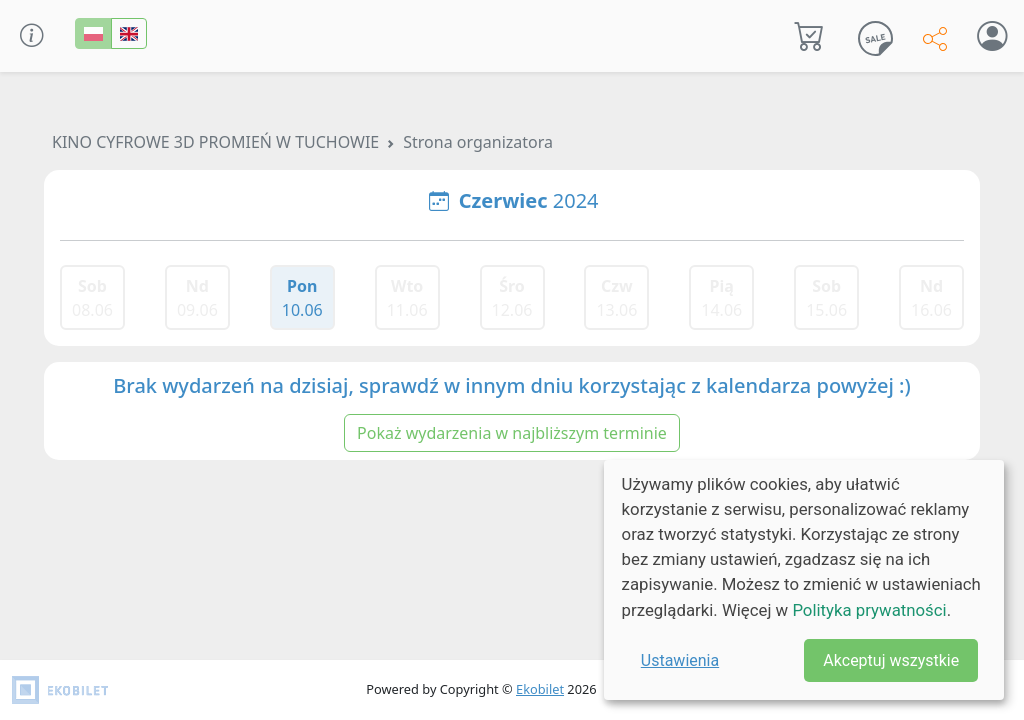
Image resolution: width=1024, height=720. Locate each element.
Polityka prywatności (869, 610)
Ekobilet (540, 689)
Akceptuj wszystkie (891, 660)
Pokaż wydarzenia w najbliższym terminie (512, 433)
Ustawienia (680, 660)
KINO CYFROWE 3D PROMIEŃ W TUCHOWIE (215, 142)
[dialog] (804, 580)
